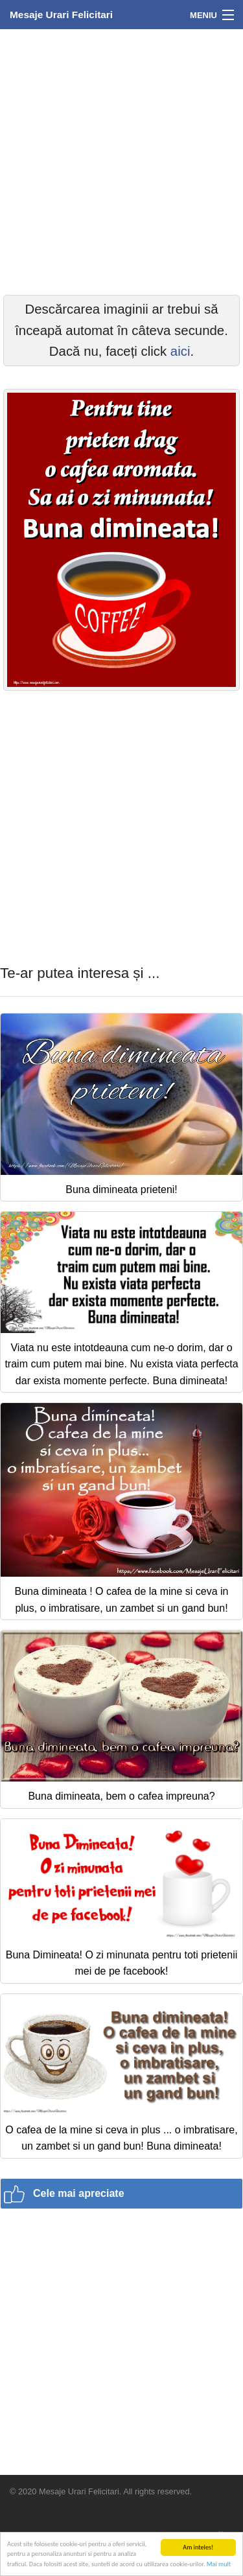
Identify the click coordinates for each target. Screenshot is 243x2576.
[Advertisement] (121, 160)
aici (180, 351)
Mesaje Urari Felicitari (61, 14)
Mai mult (219, 2564)
